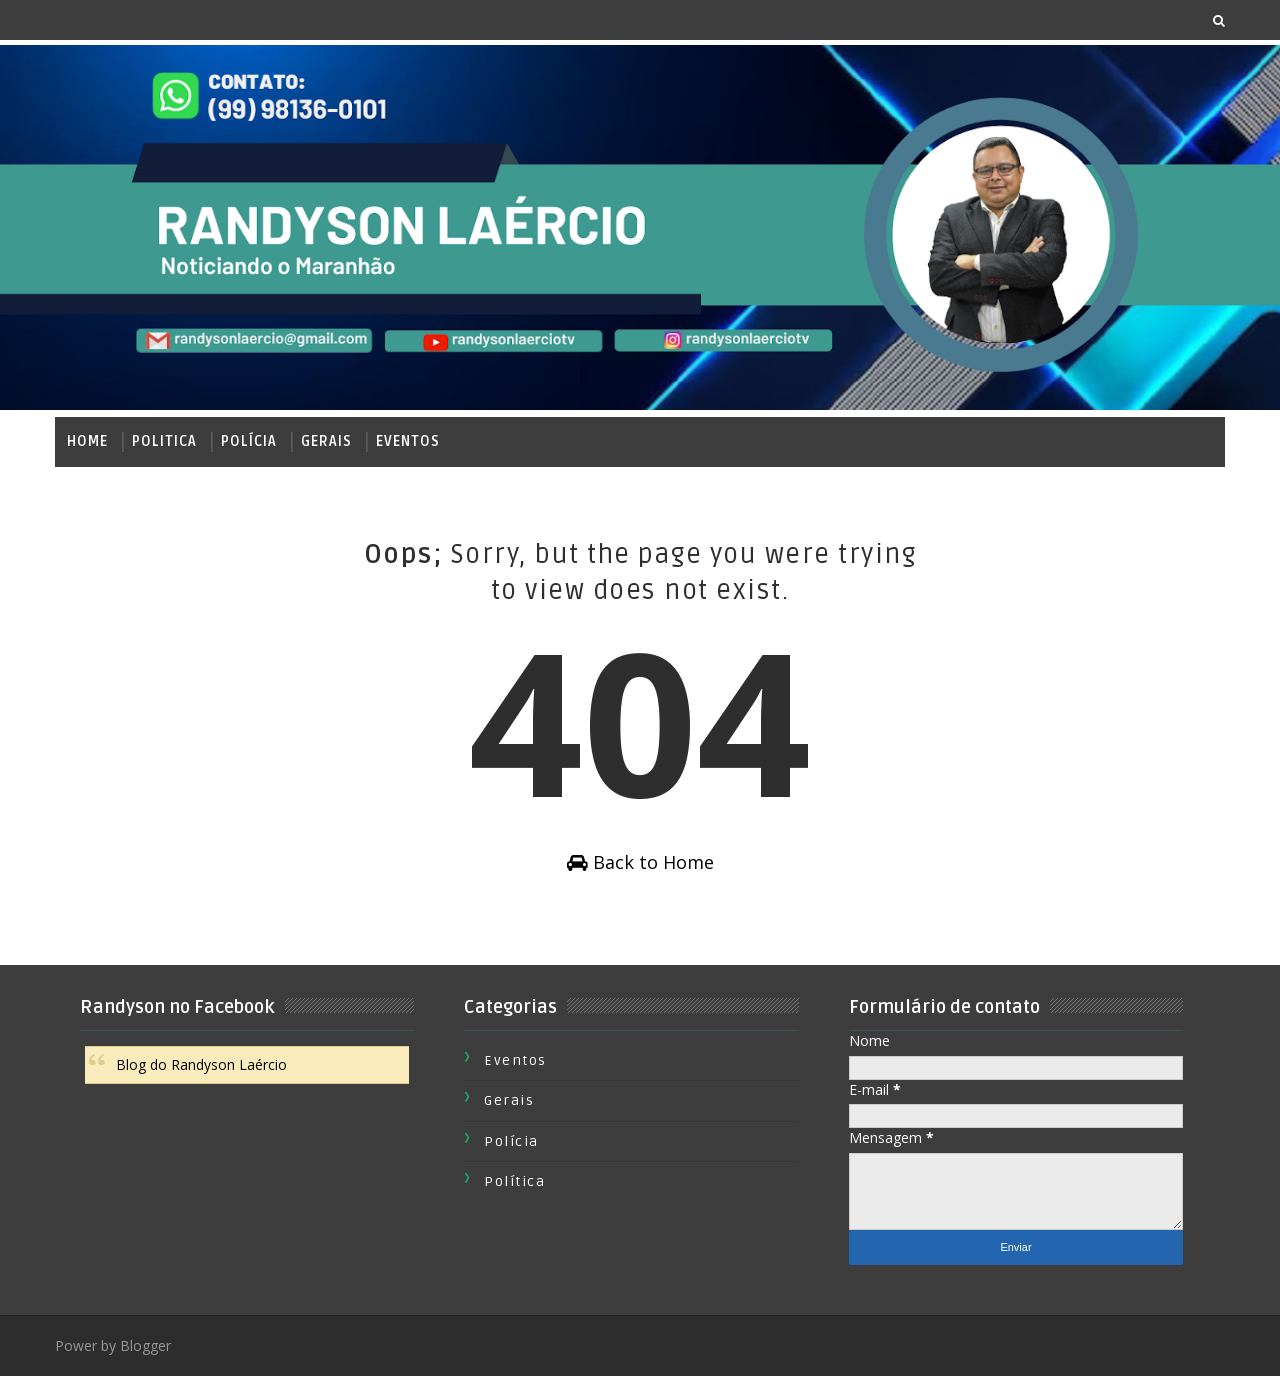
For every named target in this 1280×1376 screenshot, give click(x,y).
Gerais (326, 441)
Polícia (249, 441)
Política (514, 1181)
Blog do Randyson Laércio (201, 1064)
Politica (164, 441)
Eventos (408, 441)
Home (87, 441)
